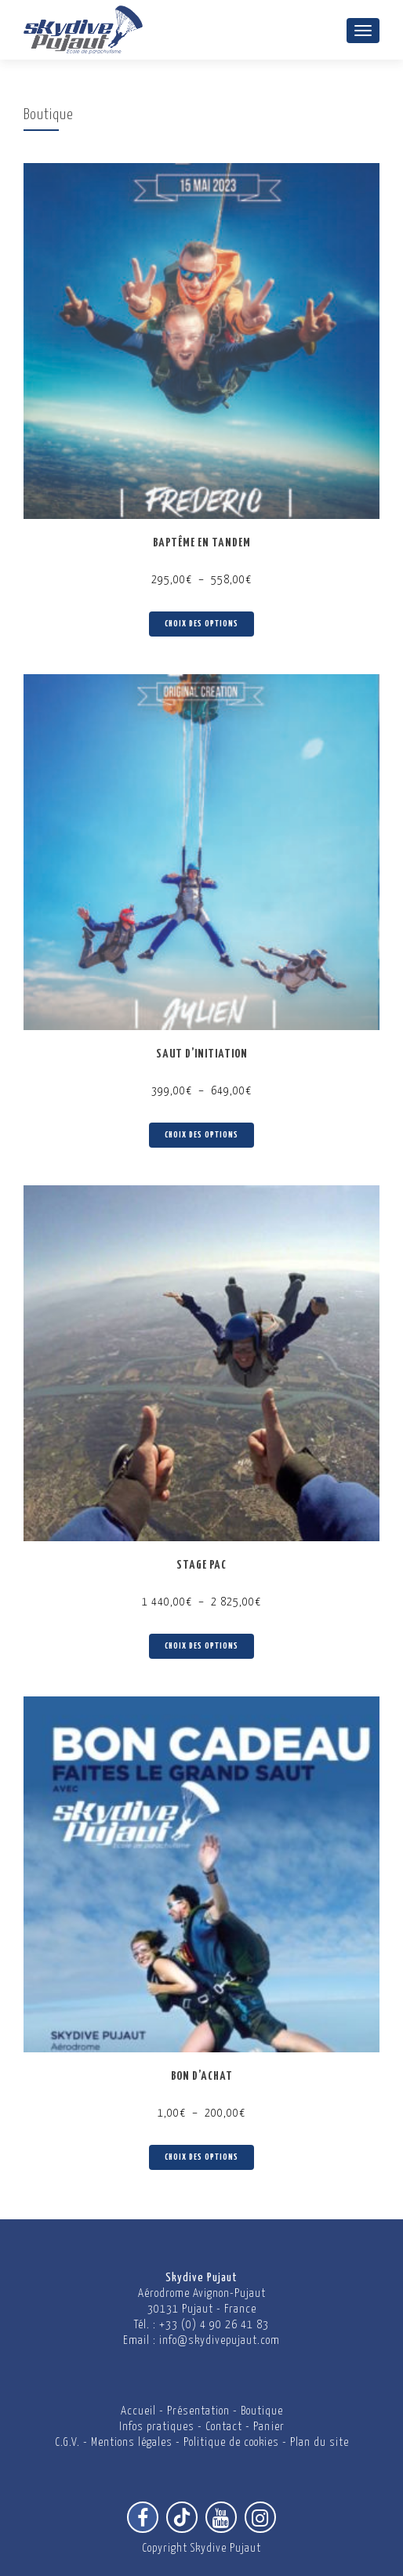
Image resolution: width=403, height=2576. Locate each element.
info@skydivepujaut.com (219, 2340)
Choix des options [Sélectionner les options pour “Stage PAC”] (201, 1646)
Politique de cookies (231, 2442)
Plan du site (319, 2442)
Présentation (198, 2411)
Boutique (262, 2411)
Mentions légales (131, 2442)
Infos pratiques (156, 2427)
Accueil (138, 2411)
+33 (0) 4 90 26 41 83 (214, 2325)
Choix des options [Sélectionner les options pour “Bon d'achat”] (201, 2157)
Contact (223, 2427)
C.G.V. (67, 2442)
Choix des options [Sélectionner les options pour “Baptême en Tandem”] (201, 623)
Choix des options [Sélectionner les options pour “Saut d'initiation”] (201, 1134)
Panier (269, 2427)
